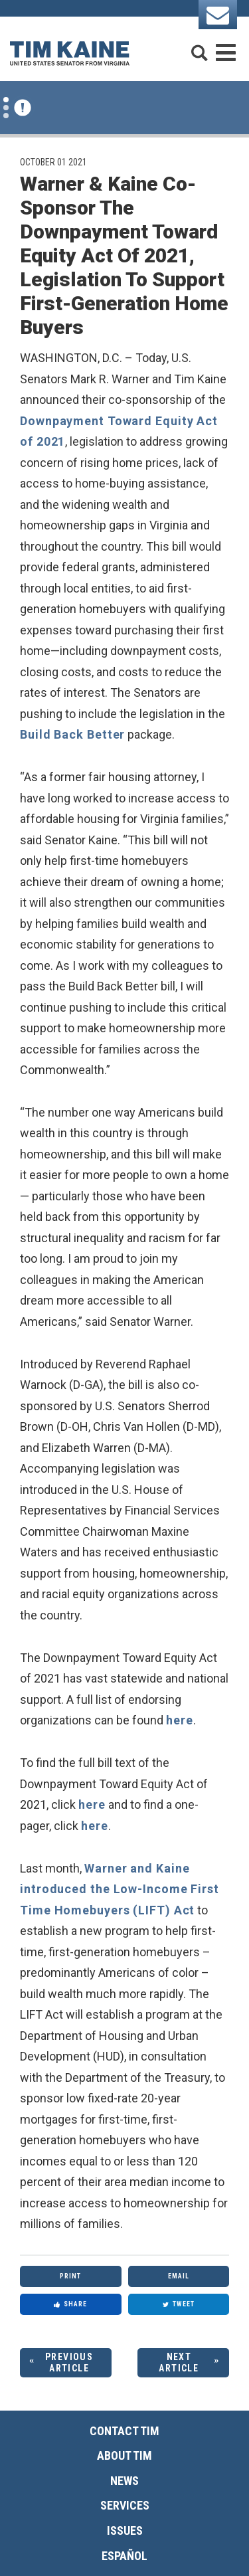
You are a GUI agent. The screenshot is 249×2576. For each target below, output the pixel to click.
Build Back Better (72, 734)
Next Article (179, 2362)
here (179, 1720)
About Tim (124, 2455)
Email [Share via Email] (178, 2276)
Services (124, 2505)
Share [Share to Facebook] (70, 2304)
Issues (125, 2530)
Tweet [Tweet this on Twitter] (179, 2304)
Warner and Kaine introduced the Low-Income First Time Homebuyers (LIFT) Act (119, 1889)
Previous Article (69, 2362)
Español (124, 2556)
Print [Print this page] (70, 2276)
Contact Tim (124, 2431)
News (124, 2481)
